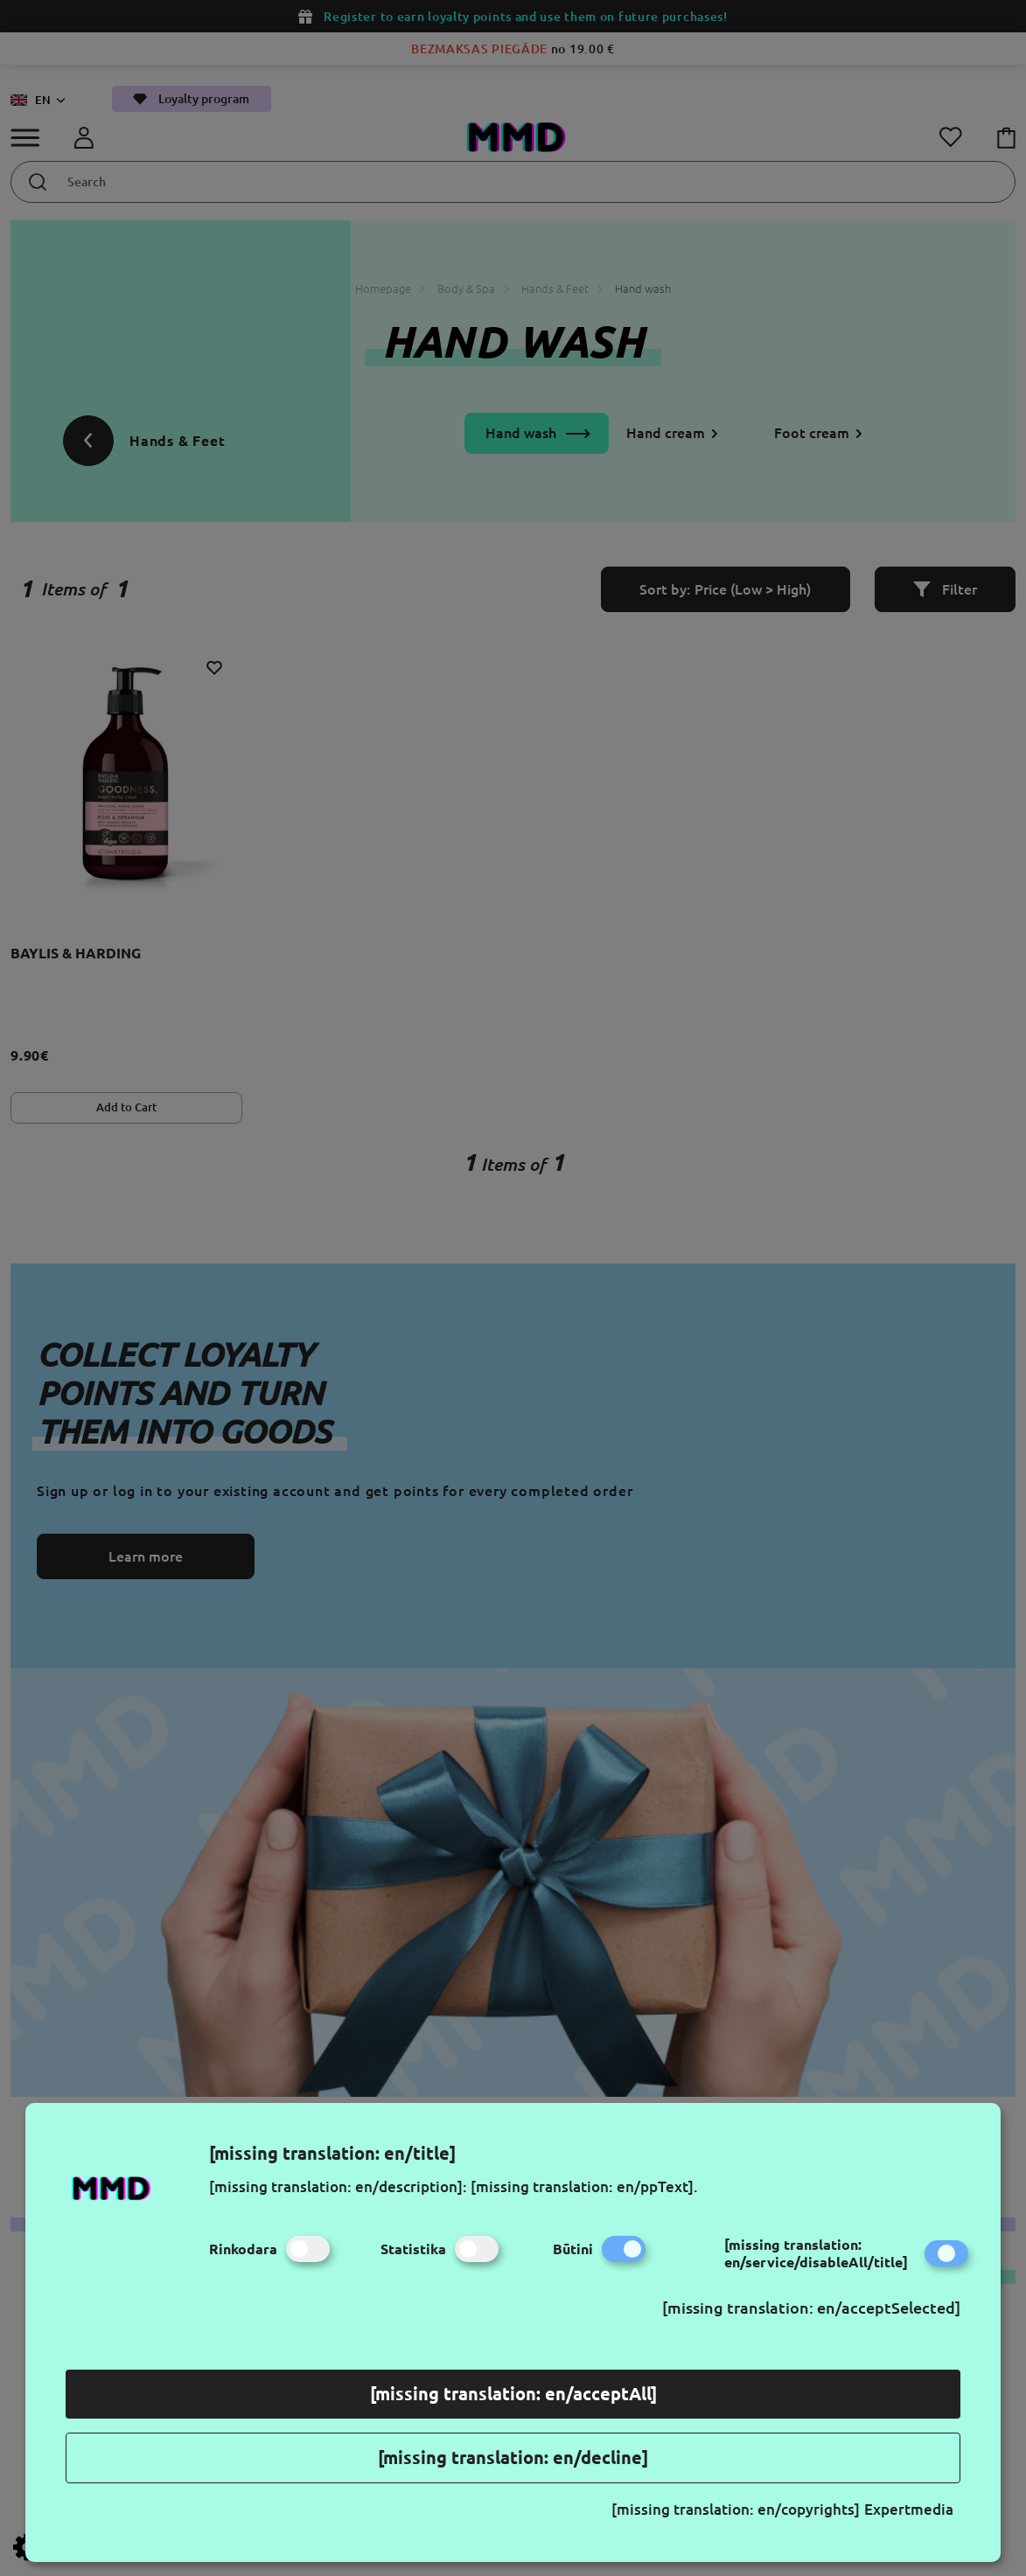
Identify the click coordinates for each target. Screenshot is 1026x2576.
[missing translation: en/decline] (513, 2457)
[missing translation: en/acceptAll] (513, 2394)
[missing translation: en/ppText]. (584, 2186)
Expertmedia (908, 2509)
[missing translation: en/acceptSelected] (811, 2307)
